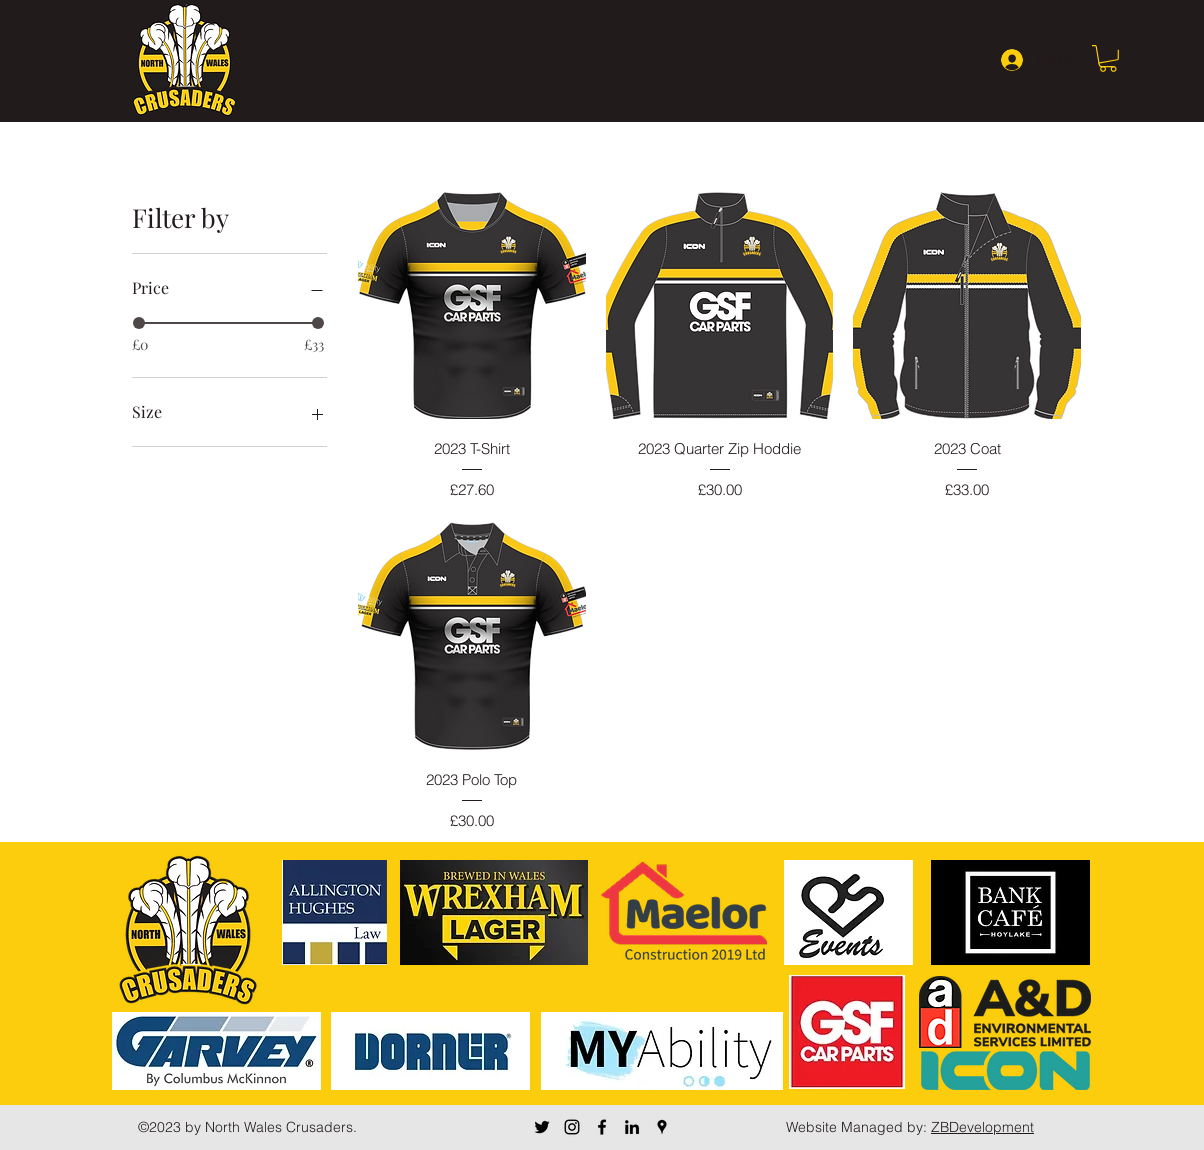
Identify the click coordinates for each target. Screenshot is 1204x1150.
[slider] (139, 323)
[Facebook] (602, 1127)
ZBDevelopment (982, 1127)
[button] (1108, 58)
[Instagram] (572, 1127)
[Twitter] (542, 1127)
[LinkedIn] (632, 1127)
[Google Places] (662, 1127)
